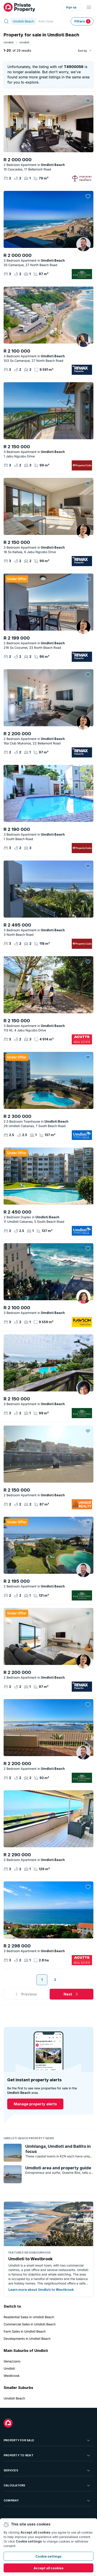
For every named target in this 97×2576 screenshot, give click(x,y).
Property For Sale (47, 2440)
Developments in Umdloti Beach (27, 2338)
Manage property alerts (35, 2104)
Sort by (82, 50)
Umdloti (9, 42)
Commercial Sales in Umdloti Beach (29, 2324)
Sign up (71, 7)
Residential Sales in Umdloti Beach (29, 2317)
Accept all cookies (49, 2568)
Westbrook (12, 2375)
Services (47, 2470)
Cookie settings (48, 2556)
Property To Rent (47, 2455)
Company (47, 2500)
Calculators (47, 2485)
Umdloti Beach (14, 2398)
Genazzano (12, 2361)
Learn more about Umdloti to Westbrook (41, 2289)
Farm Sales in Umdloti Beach (25, 2331)
